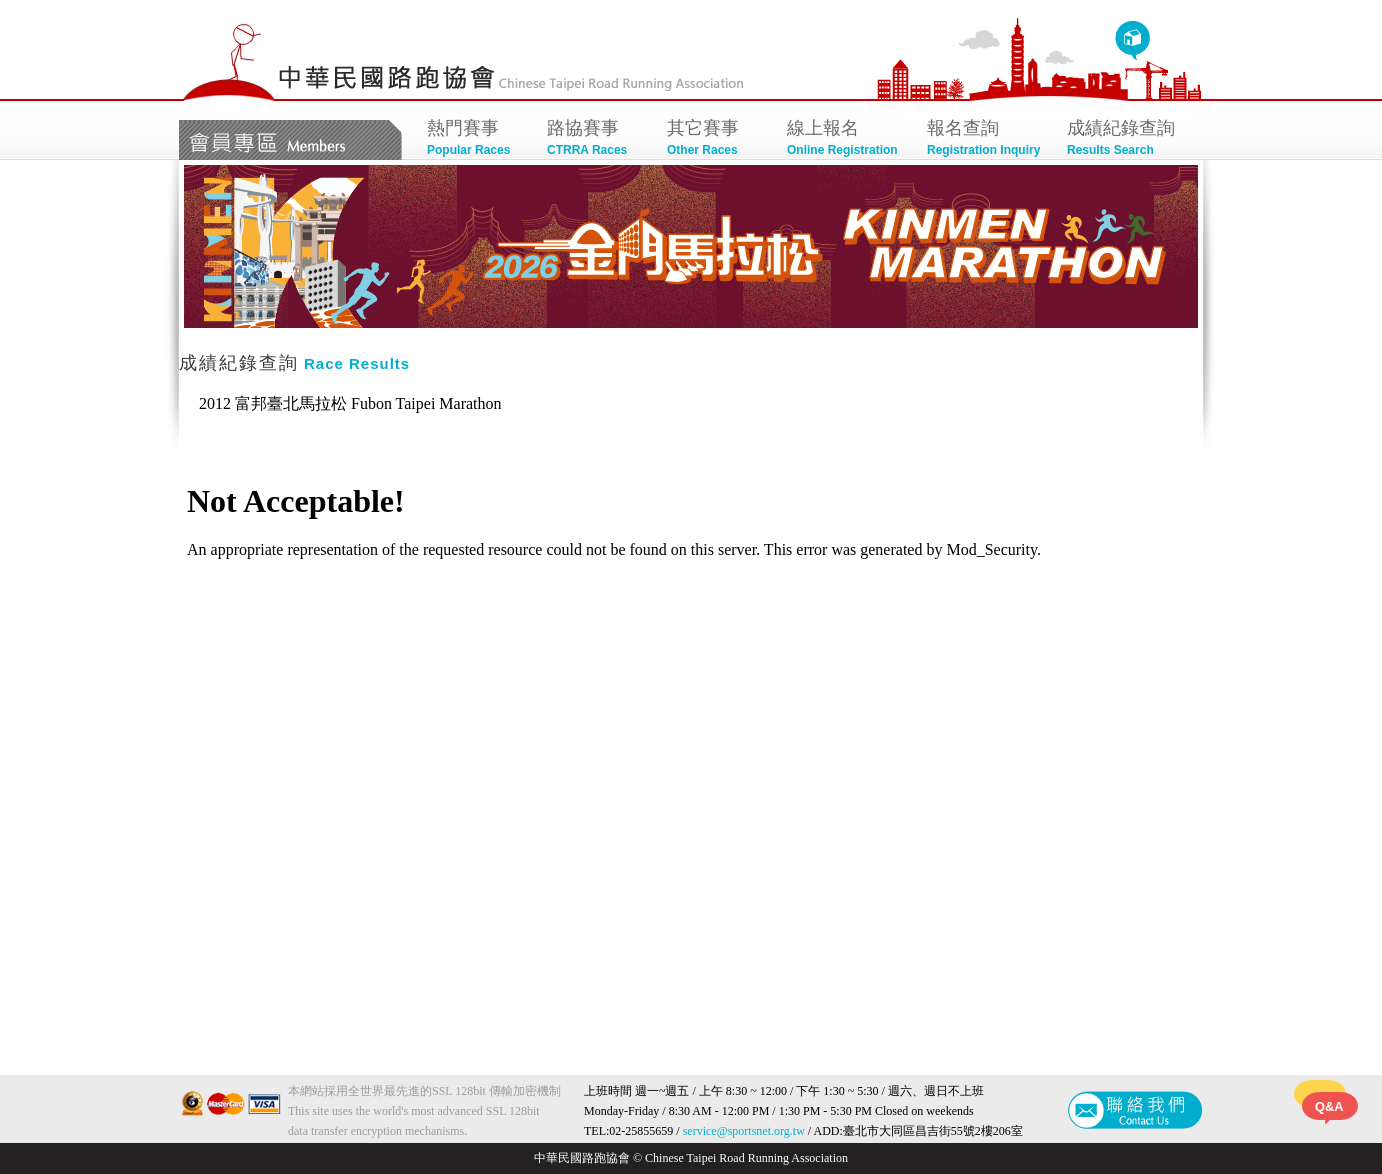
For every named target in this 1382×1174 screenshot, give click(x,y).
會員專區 (290, 140)
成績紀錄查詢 (1127, 139)
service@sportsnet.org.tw (744, 1131)
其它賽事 (717, 139)
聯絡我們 (1135, 1110)
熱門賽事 (477, 139)
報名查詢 (987, 139)
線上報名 (847, 139)
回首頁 (1132, 41)
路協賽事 (597, 139)
